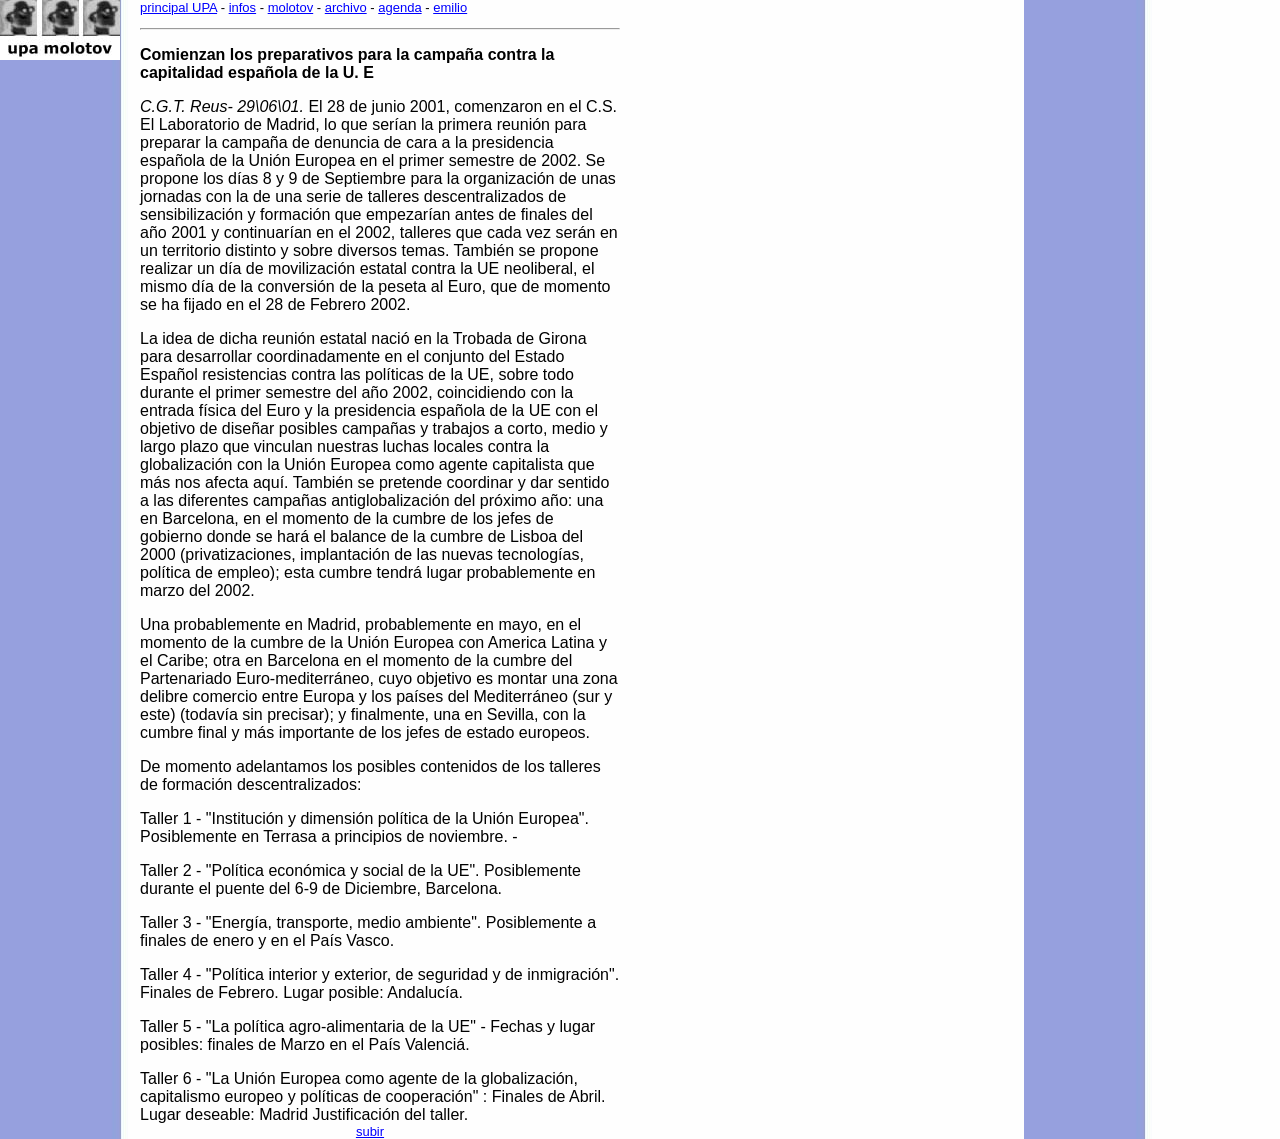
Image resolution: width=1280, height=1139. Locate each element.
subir (370, 1131)
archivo (346, 7)
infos (242, 7)
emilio (450, 7)
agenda (399, 7)
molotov (291, 7)
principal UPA (178, 7)
